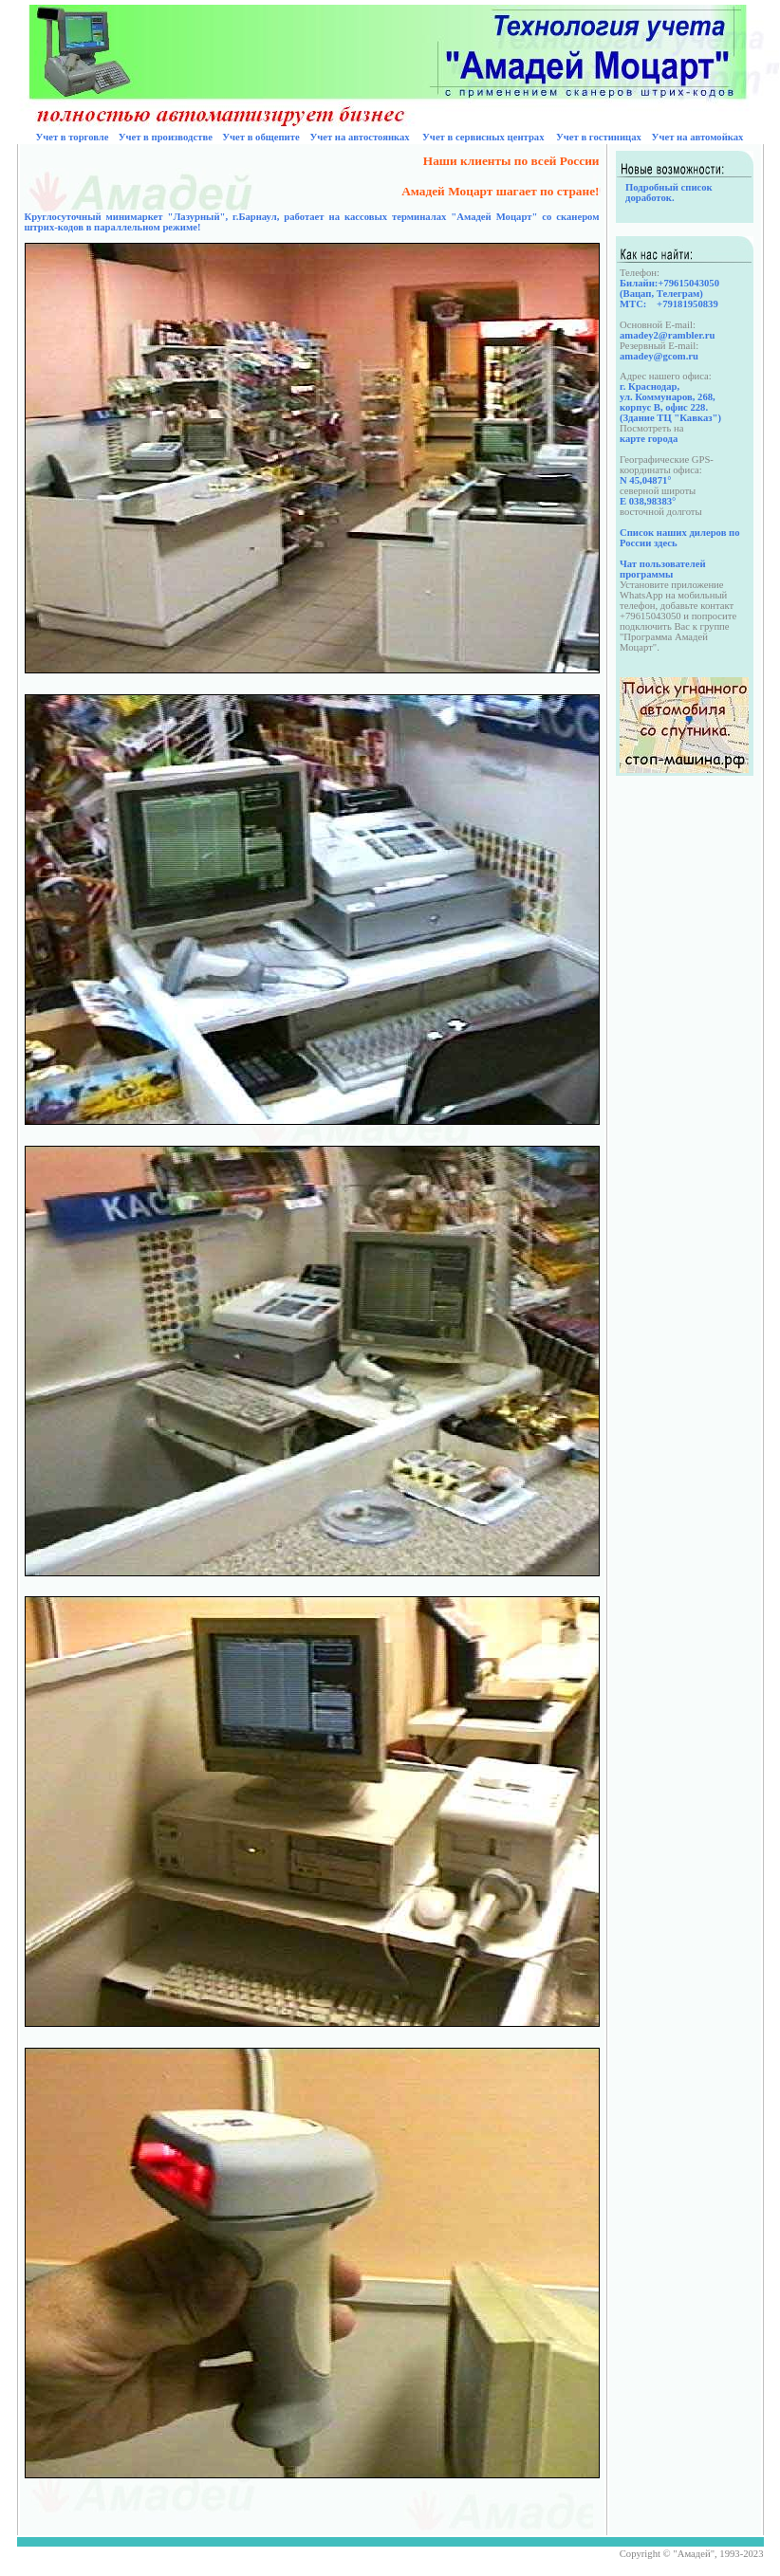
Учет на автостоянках (359, 137)
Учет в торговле (71, 137)
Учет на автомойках (698, 137)
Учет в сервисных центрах (483, 137)
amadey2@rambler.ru (667, 335)
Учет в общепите (261, 137)
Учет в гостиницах (598, 137)
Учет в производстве (166, 137)
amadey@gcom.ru (659, 356)
